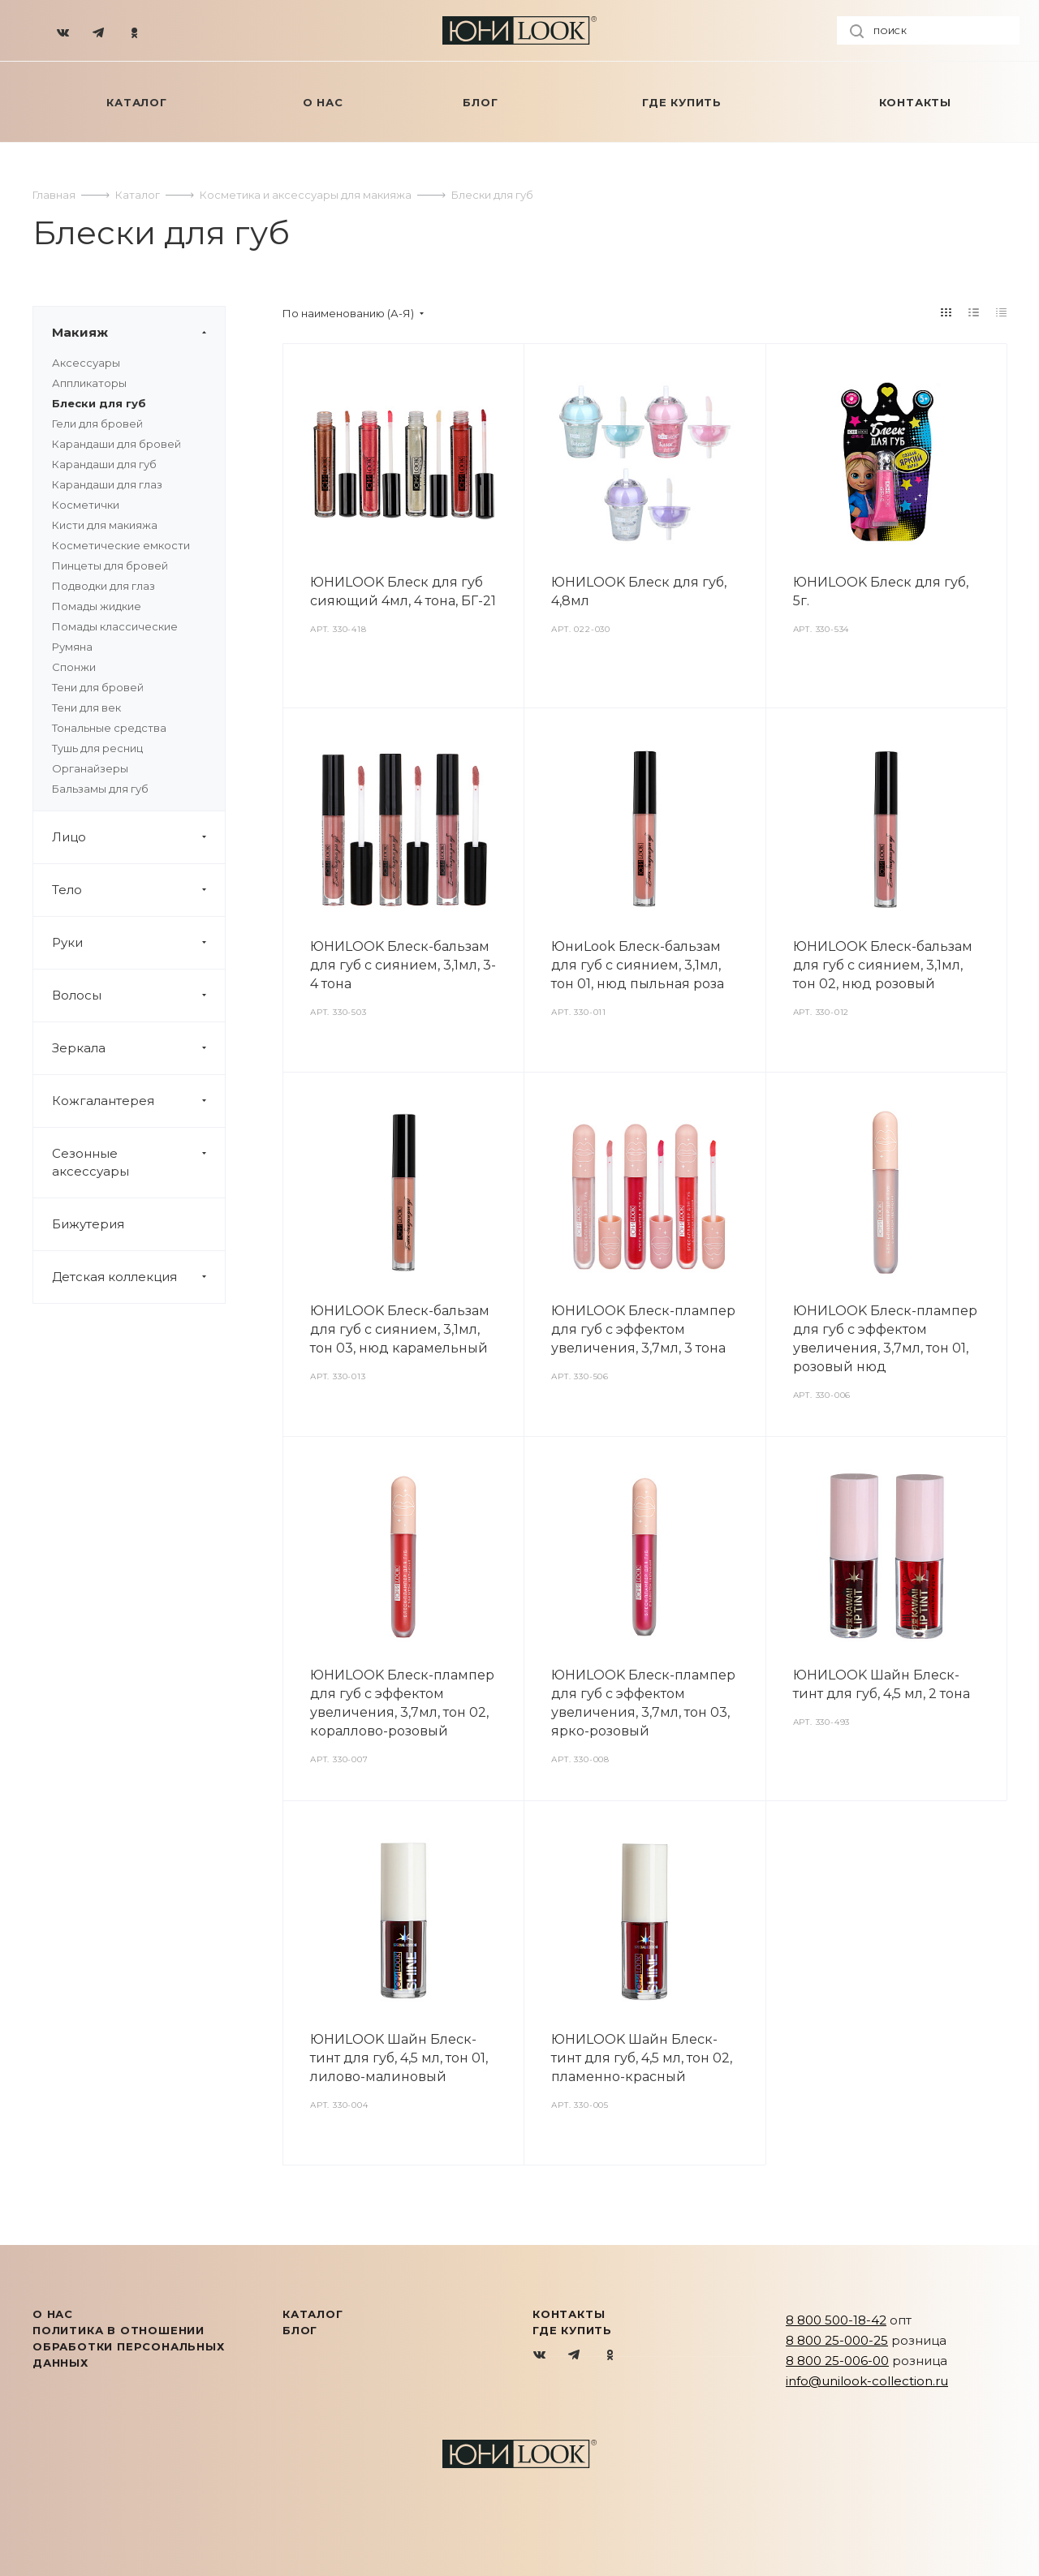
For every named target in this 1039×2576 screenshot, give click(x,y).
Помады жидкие (96, 606)
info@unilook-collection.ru (867, 2381)
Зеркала (138, 1048)
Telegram (575, 2355)
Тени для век (86, 707)
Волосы (138, 995)
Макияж (138, 333)
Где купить (572, 2330)
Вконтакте (540, 2355)
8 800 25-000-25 (837, 2340)
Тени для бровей (98, 687)
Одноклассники (610, 2355)
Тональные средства (109, 727)
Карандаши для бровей (116, 443)
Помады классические (115, 626)
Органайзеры (90, 768)
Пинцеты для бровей (110, 565)
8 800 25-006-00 (837, 2360)
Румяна (72, 646)
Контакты (568, 2313)
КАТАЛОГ (312, 2313)
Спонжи (74, 666)
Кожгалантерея (138, 1101)
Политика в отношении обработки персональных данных (128, 2346)
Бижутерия (88, 1224)
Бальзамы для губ (100, 788)
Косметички (85, 504)
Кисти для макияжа (104, 524)
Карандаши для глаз (107, 484)
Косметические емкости (121, 545)
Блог (299, 2330)
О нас (52, 2313)
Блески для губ (99, 403)
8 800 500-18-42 (836, 2320)
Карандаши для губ (104, 464)
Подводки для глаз (103, 585)
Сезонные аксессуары (138, 1163)
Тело (138, 890)
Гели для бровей (97, 423)
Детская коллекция (138, 1277)
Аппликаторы (89, 382)
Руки (138, 943)
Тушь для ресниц (97, 748)
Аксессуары (86, 362)
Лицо (138, 837)
